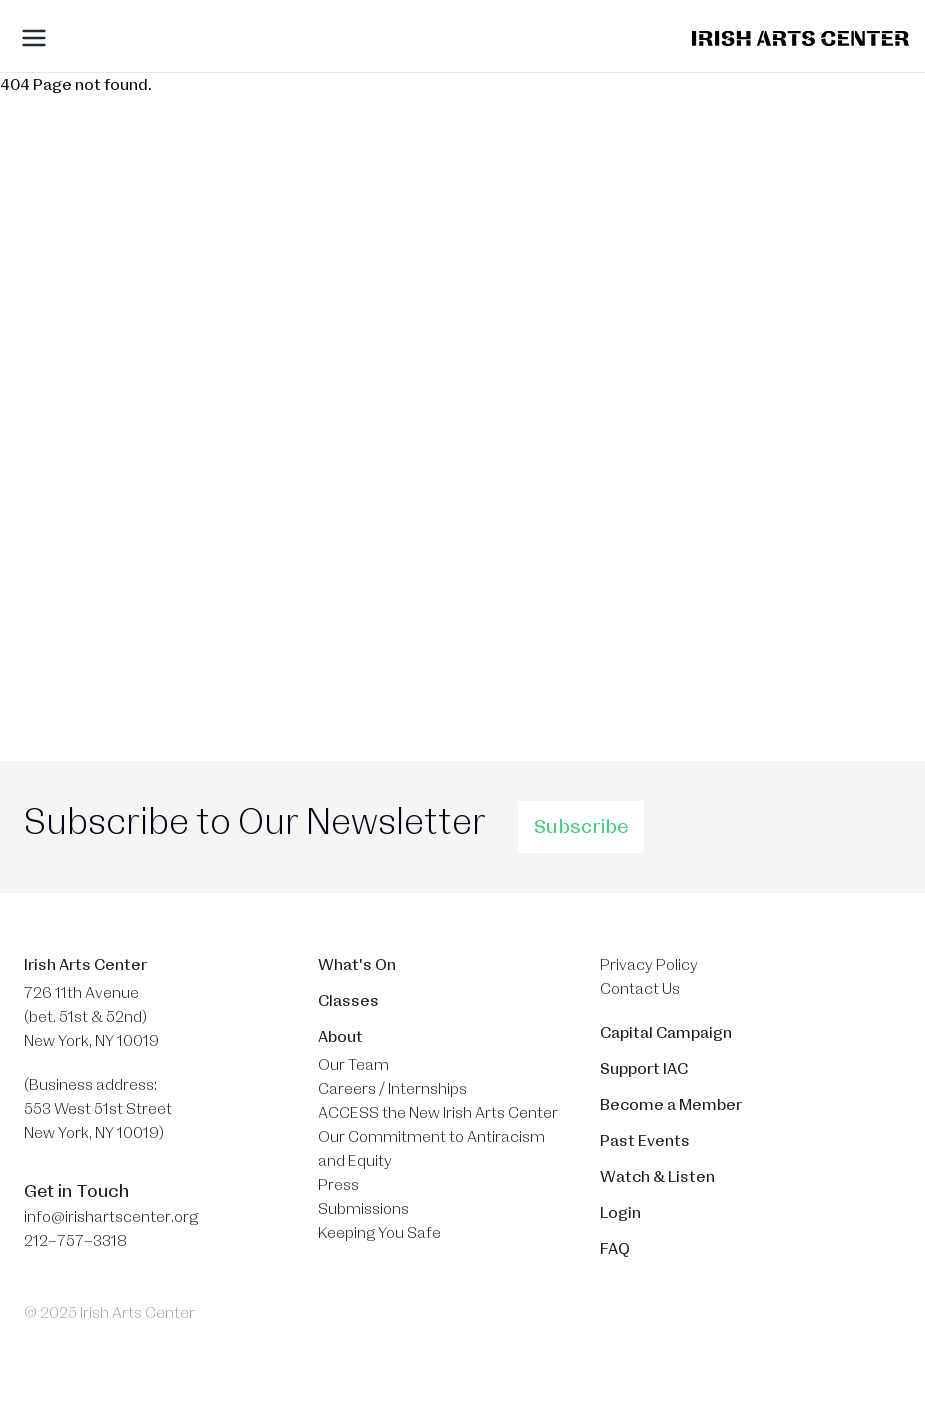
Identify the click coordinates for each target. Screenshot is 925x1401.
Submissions (363, 1209)
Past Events (645, 1141)
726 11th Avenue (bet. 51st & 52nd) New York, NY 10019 (91, 1017)
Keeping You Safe (379, 1233)
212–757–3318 (75, 1241)
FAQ (615, 1249)
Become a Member (671, 1105)
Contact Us (640, 989)
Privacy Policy (649, 965)
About (340, 1037)
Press (338, 1185)
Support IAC (644, 1069)
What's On (357, 965)
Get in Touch (76, 1191)
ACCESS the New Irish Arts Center (438, 1113)
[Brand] (800, 38)
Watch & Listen (657, 1177)
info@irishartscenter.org (111, 1217)
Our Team (353, 1065)
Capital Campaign (666, 1033)
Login (620, 1213)
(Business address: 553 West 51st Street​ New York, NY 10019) (98, 1109)
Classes (348, 1001)
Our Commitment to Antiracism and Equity (431, 1149)
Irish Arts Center (85, 965)
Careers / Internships (392, 1089)
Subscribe (581, 827)
